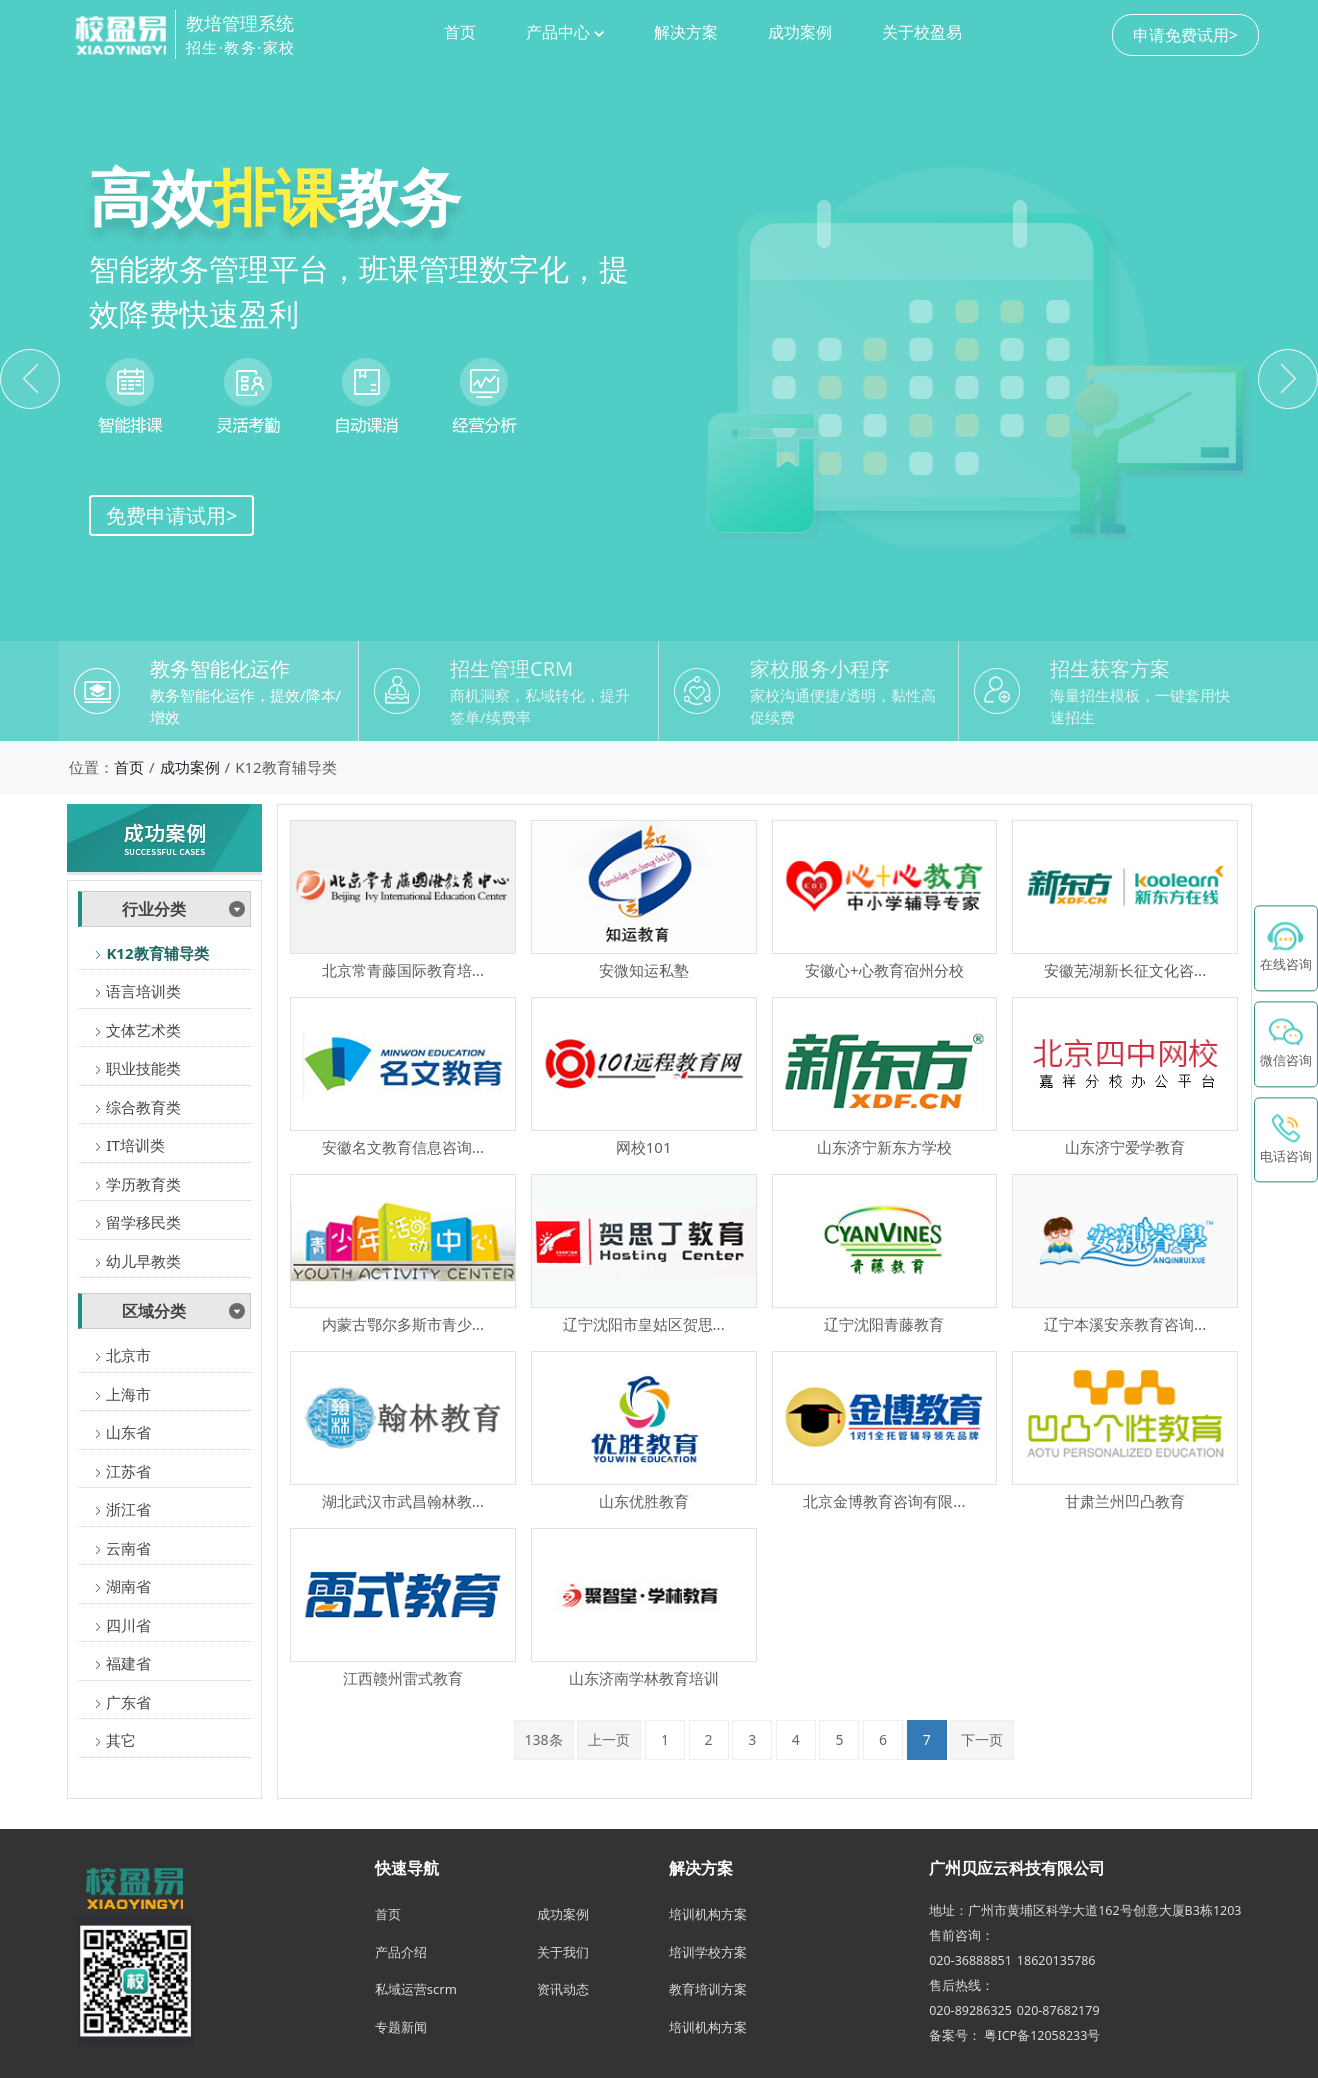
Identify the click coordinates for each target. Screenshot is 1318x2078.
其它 (115, 1740)
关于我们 (563, 1952)
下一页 (982, 1739)
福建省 (122, 1663)
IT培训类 (129, 1145)
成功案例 (800, 32)
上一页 (609, 1739)
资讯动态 (563, 1989)
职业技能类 (137, 1068)
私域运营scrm (416, 1989)
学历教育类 (137, 1184)
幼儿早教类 (137, 1261)
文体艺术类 (137, 1030)
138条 (544, 1739)
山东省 (122, 1432)
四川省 (122, 1625)
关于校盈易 (922, 32)
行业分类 (154, 909)
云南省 (122, 1548)
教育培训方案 (708, 1989)
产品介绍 (401, 1952)
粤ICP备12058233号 (1042, 2035)
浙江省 (122, 1509)
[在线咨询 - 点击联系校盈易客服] (1286, 948)
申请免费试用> (1185, 35)
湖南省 (122, 1586)
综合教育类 (137, 1107)
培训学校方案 (708, 1952)
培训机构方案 (708, 1914)
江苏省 (122, 1471)
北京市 (122, 1355)
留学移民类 (137, 1222)
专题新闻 (401, 2027)
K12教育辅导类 (151, 953)
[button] (1288, 379)
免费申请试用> (171, 515)
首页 (460, 32)
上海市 (122, 1394)
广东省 (122, 1702)
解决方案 (686, 32)
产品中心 (565, 32)
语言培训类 (137, 991)
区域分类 (154, 1311)
